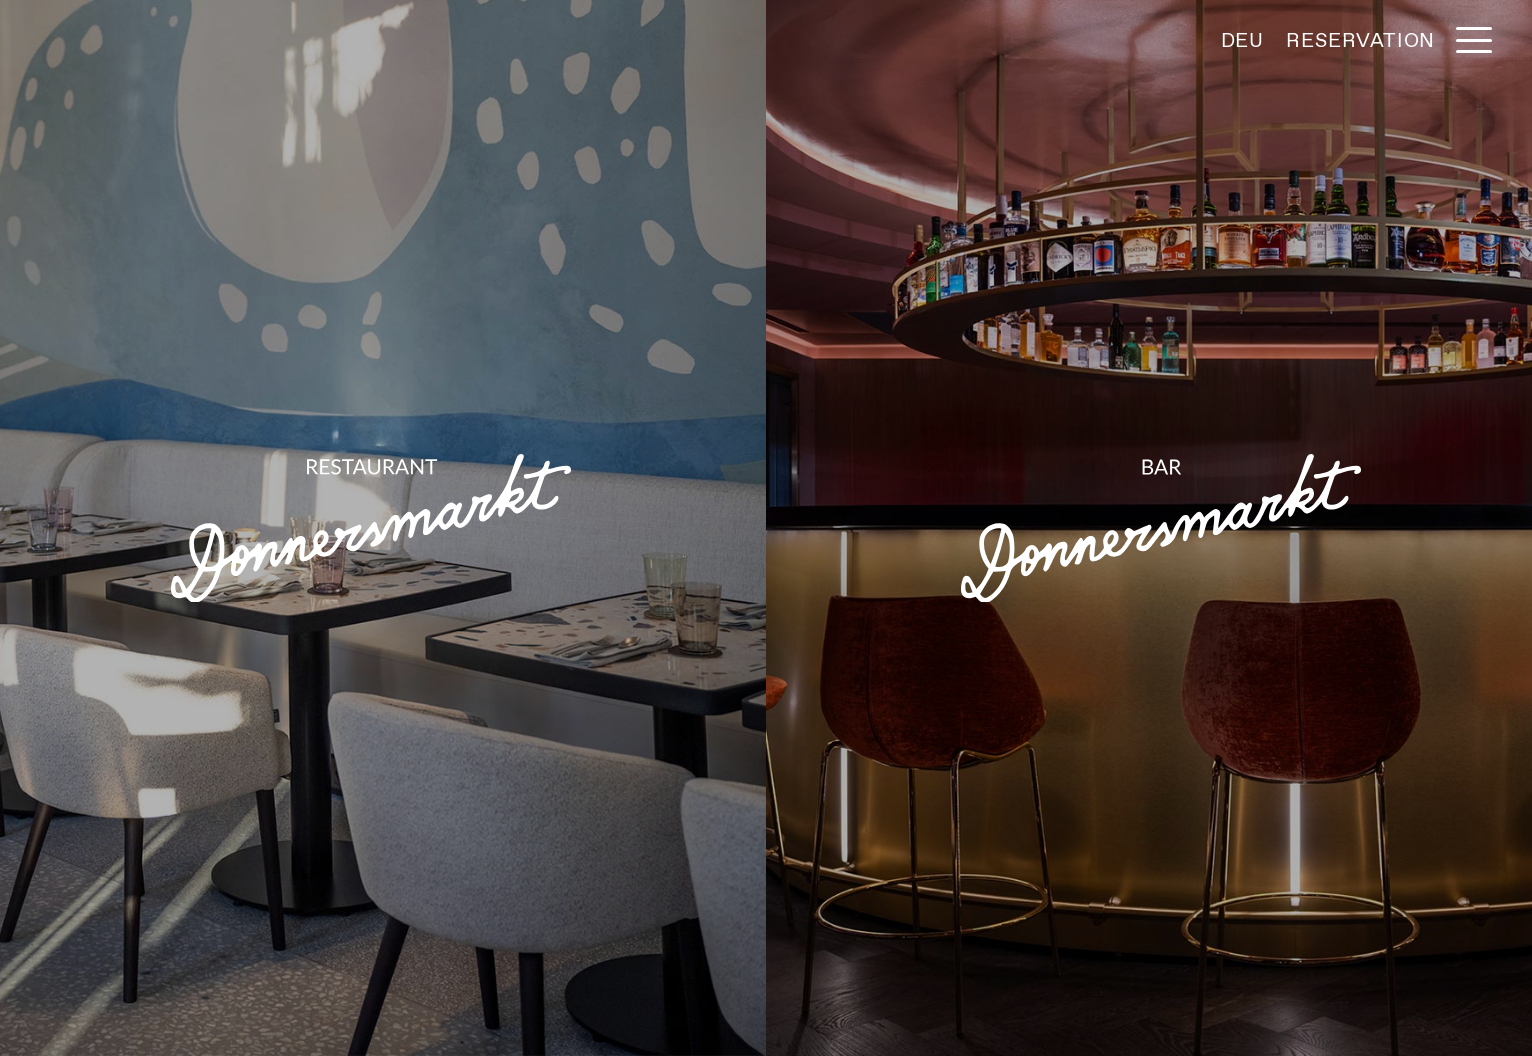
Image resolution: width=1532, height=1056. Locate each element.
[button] (1474, 40)
